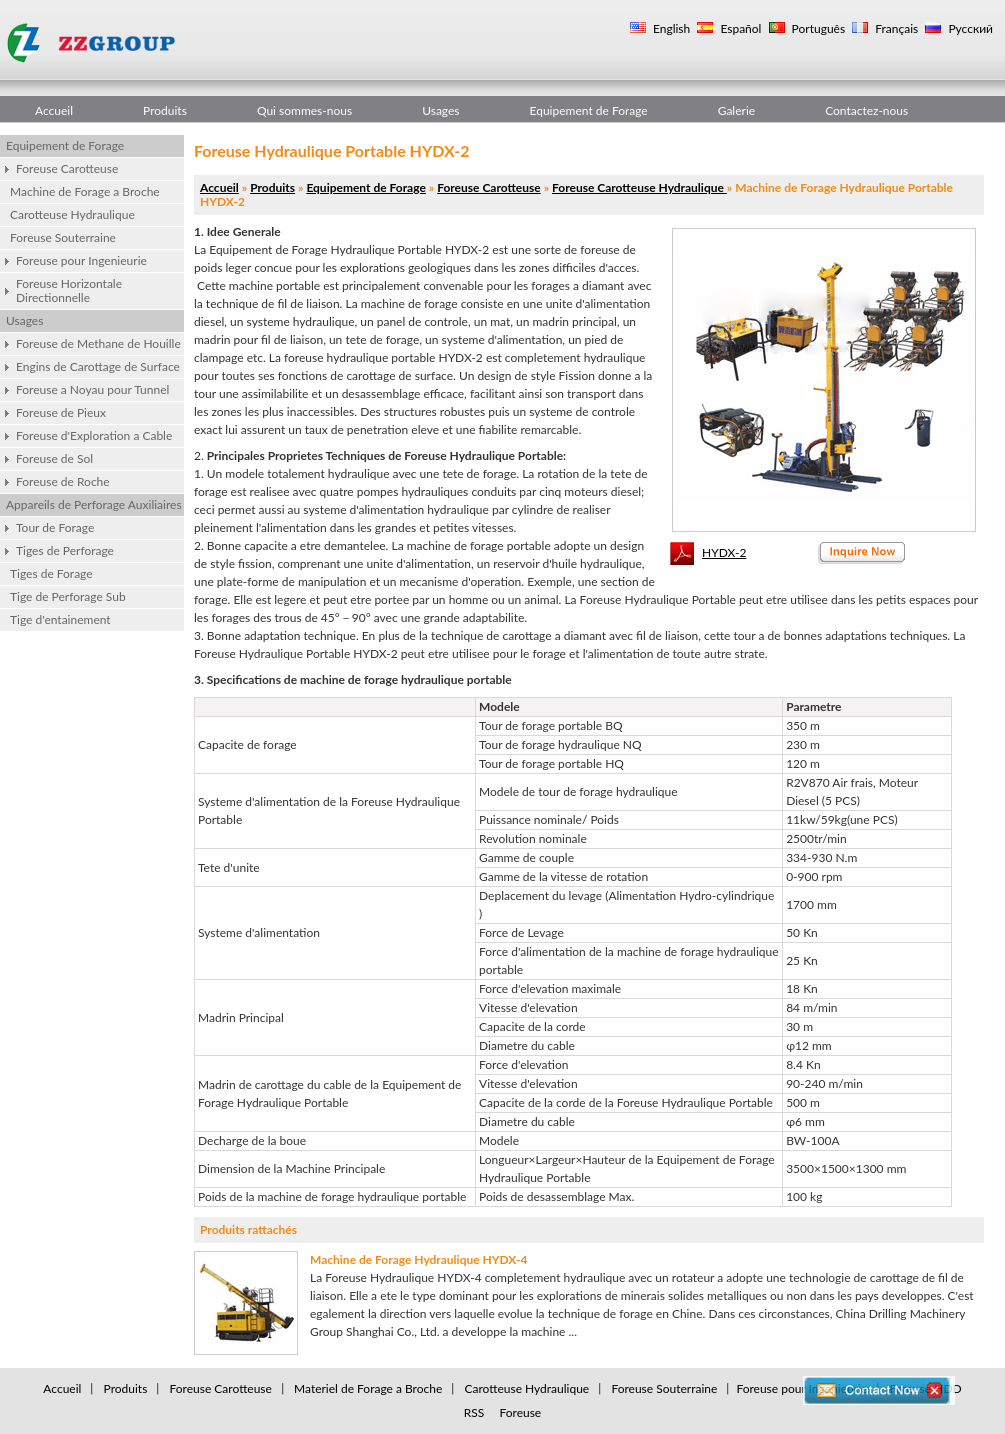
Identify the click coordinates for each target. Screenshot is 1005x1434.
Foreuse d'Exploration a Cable (94, 435)
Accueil (54, 110)
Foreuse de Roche (63, 481)
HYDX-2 (724, 552)
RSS (474, 1412)
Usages (440, 110)
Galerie (736, 110)
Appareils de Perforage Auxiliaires (94, 504)
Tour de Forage (55, 527)
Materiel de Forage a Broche (368, 1388)
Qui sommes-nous (304, 110)
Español (739, 28)
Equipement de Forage (589, 110)
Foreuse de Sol (54, 458)
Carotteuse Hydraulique (72, 214)
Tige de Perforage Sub (68, 596)
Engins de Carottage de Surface (98, 366)
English (670, 28)
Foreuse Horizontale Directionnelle (69, 290)
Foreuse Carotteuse (67, 168)
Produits (165, 110)
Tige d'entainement (60, 619)
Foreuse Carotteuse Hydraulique (639, 187)
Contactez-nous (866, 110)
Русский (969, 28)
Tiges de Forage (51, 573)
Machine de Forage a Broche (85, 191)
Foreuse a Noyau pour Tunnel (92, 389)
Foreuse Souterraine (63, 237)
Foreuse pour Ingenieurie (81, 260)
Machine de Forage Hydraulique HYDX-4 (419, 1259)
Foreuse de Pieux (61, 412)
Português (817, 28)
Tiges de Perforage (65, 550)
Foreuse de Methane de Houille (98, 343)
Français (895, 28)
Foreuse (520, 1412)
